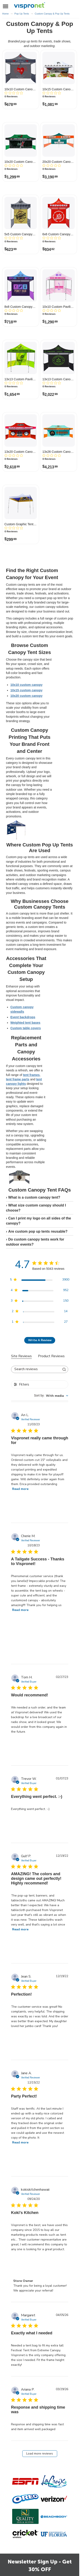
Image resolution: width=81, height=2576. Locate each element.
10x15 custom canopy (26, 690)
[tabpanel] (39, 1937)
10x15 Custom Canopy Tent (58, 89)
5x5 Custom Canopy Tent (18, 234)
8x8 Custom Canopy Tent (18, 306)
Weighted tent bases (25, 1022)
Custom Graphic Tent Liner (18, 524)
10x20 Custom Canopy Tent (20, 161)
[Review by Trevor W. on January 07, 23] (20, 1821)
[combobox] (51, 1396)
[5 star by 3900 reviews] (39, 1280)
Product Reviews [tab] (51, 1356)
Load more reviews (39, 2453)
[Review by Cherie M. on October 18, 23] (20, 1622)
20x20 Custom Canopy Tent (58, 161)
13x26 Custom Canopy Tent (58, 451)
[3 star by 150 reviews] (39, 1301)
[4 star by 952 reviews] (39, 1291)
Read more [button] (20, 1489)
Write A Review (40, 1340)
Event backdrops (22, 1017)
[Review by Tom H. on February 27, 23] (20, 1743)
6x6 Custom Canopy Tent (56, 234)
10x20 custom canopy (26, 695)
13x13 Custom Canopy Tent (58, 379)
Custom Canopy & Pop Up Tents (52, 13)
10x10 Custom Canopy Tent (20, 89)
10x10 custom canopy (26, 685)
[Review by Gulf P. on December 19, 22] (20, 1941)
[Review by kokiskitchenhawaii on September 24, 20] (20, 2261)
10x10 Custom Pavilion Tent (58, 306)
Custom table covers (25, 1028)
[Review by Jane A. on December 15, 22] (20, 2154)
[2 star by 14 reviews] (40, 1312)
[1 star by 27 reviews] (40, 1322)
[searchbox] (35, 1368)
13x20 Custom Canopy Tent (20, 451)
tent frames (31, 1075)
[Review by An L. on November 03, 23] (20, 1501)
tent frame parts (17, 1079)
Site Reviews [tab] (21, 1356)
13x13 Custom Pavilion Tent (20, 379)
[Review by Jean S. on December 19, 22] (20, 2038)
